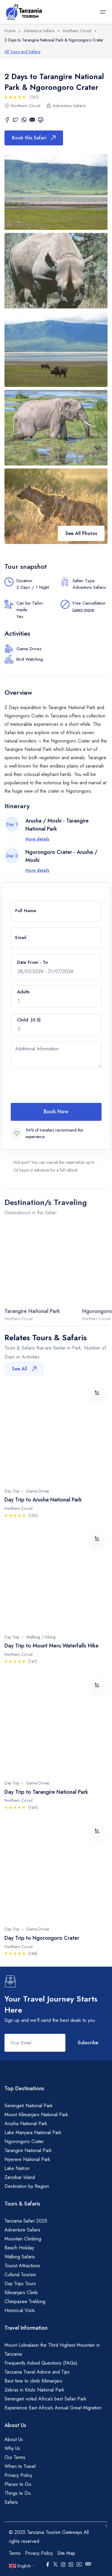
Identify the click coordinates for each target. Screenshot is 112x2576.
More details (37, 839)
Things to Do (17, 2493)
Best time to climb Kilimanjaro (33, 2380)
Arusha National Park (25, 2123)
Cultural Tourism (20, 2274)
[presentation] (56, 1085)
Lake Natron (17, 2168)
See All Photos (81, 533)
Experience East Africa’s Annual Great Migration (53, 2407)
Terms (15, 2553)
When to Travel (20, 2466)
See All (24, 1368)
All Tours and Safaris (22, 52)
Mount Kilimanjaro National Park (36, 2114)
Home (9, 31)
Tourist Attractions (22, 2265)
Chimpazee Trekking (24, 2301)
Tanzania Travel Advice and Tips (37, 2371)
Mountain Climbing (22, 2238)
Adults (23, 992)
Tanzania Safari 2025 (25, 2220)
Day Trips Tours (20, 2283)
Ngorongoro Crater (24, 2141)
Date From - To (32, 962)
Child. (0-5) (29, 1020)
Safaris (11, 2502)
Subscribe (88, 2042)
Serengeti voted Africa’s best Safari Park (45, 2398)
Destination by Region (26, 2186)
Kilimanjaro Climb (21, 2292)
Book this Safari (34, 137)
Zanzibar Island (19, 2177)
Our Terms (14, 2457)
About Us (13, 2439)
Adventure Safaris (39, 31)
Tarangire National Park (28, 2150)
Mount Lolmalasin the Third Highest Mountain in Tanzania (52, 2349)
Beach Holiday (19, 2247)
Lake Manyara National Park (32, 2132)
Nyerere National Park (27, 2159)
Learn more (83, 609)
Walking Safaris (19, 2256)
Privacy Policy (18, 2475)
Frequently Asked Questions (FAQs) (40, 2363)
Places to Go (17, 2484)
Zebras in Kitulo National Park (34, 2389)
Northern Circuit (77, 31)
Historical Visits (19, 2310)
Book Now (56, 1111)
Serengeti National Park (28, 2105)
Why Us (12, 2448)
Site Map (66, 2553)
